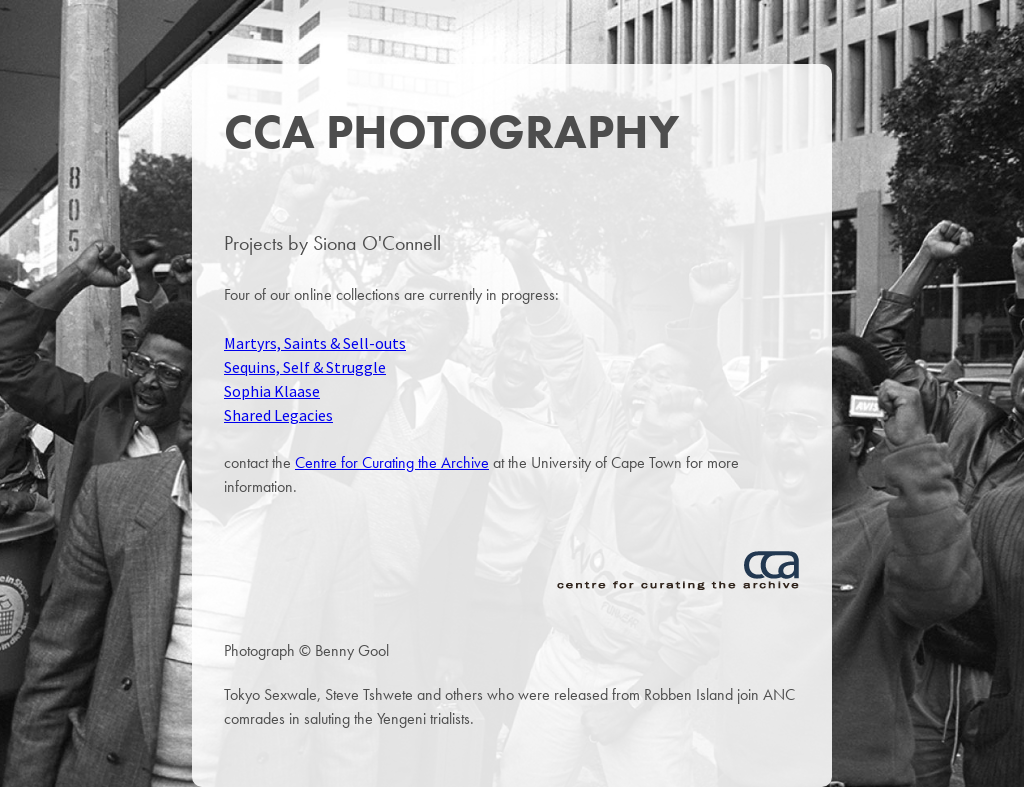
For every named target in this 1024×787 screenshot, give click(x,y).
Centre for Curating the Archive (392, 462)
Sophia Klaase (272, 391)
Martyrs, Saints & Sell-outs (315, 343)
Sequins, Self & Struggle (305, 367)
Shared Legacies (278, 415)
